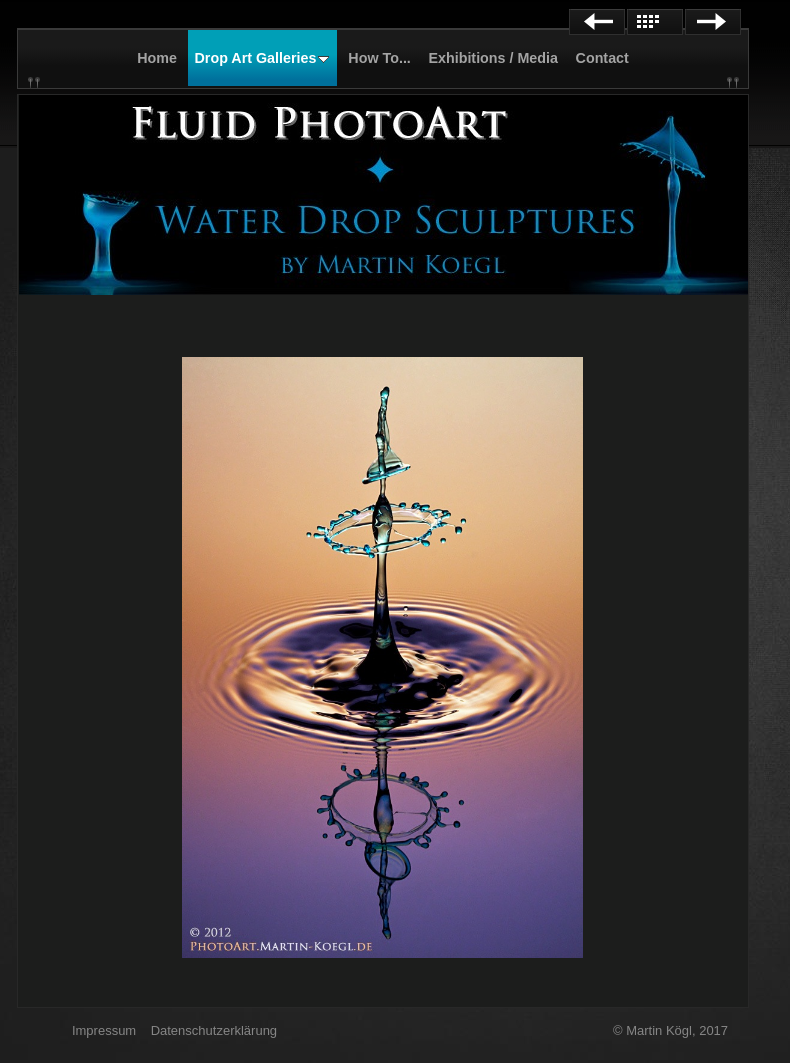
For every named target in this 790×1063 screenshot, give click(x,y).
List (655, 22)
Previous (597, 22)
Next (713, 22)
